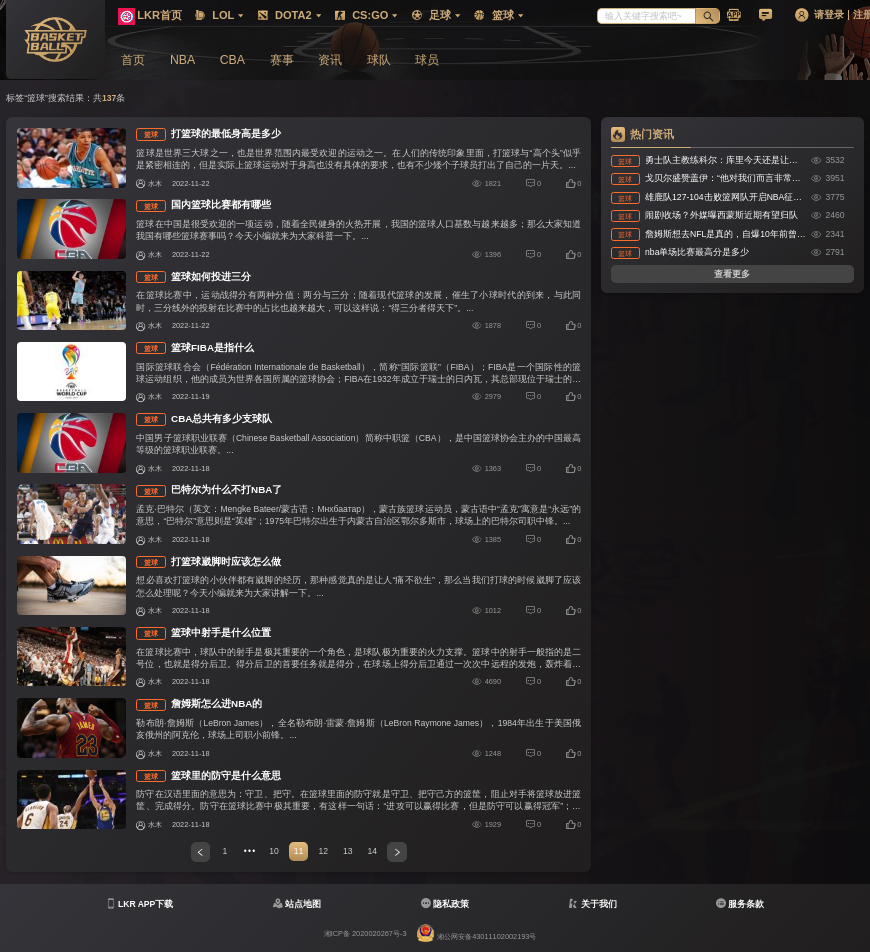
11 (299, 851)
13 (348, 851)
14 (373, 851)
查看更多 (732, 274)
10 (274, 851)
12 (323, 851)
